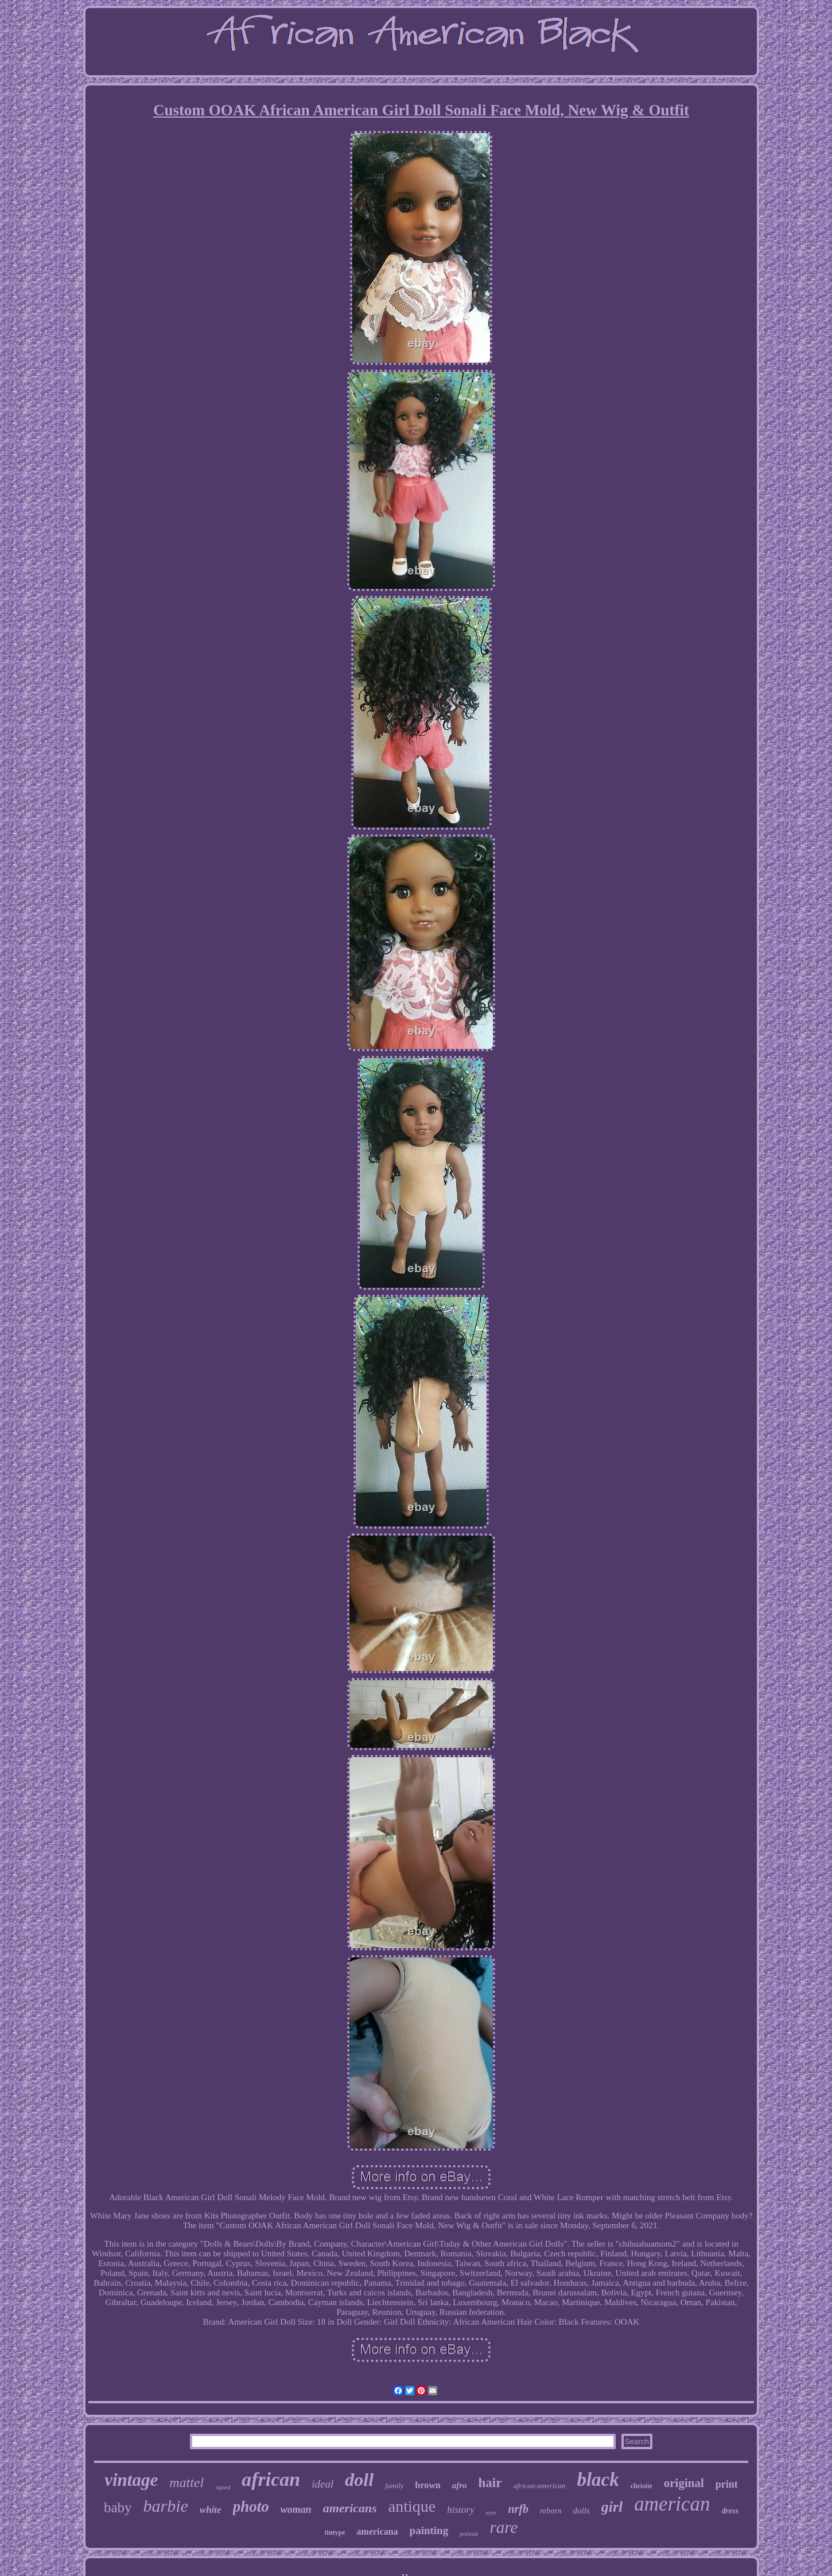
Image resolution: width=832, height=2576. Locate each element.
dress (730, 2511)
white (210, 2509)
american (672, 2504)
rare (504, 2527)
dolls (581, 2510)
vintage (131, 2480)
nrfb (518, 2509)
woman (296, 2509)
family (394, 2485)
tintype (335, 2532)
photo (251, 2506)
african (271, 2479)
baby (118, 2507)
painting (429, 2530)
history (460, 2509)
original (684, 2483)
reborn (551, 2511)
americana (377, 2531)
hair (490, 2483)
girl (612, 2507)
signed (222, 2487)
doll (359, 2479)
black (598, 2479)
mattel (186, 2482)
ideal (322, 2484)
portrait (469, 2533)
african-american (539, 2485)
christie (641, 2486)
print (727, 2484)
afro (459, 2485)
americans (350, 2508)
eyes (490, 2512)
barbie (165, 2505)
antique (412, 2506)
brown (428, 2485)
